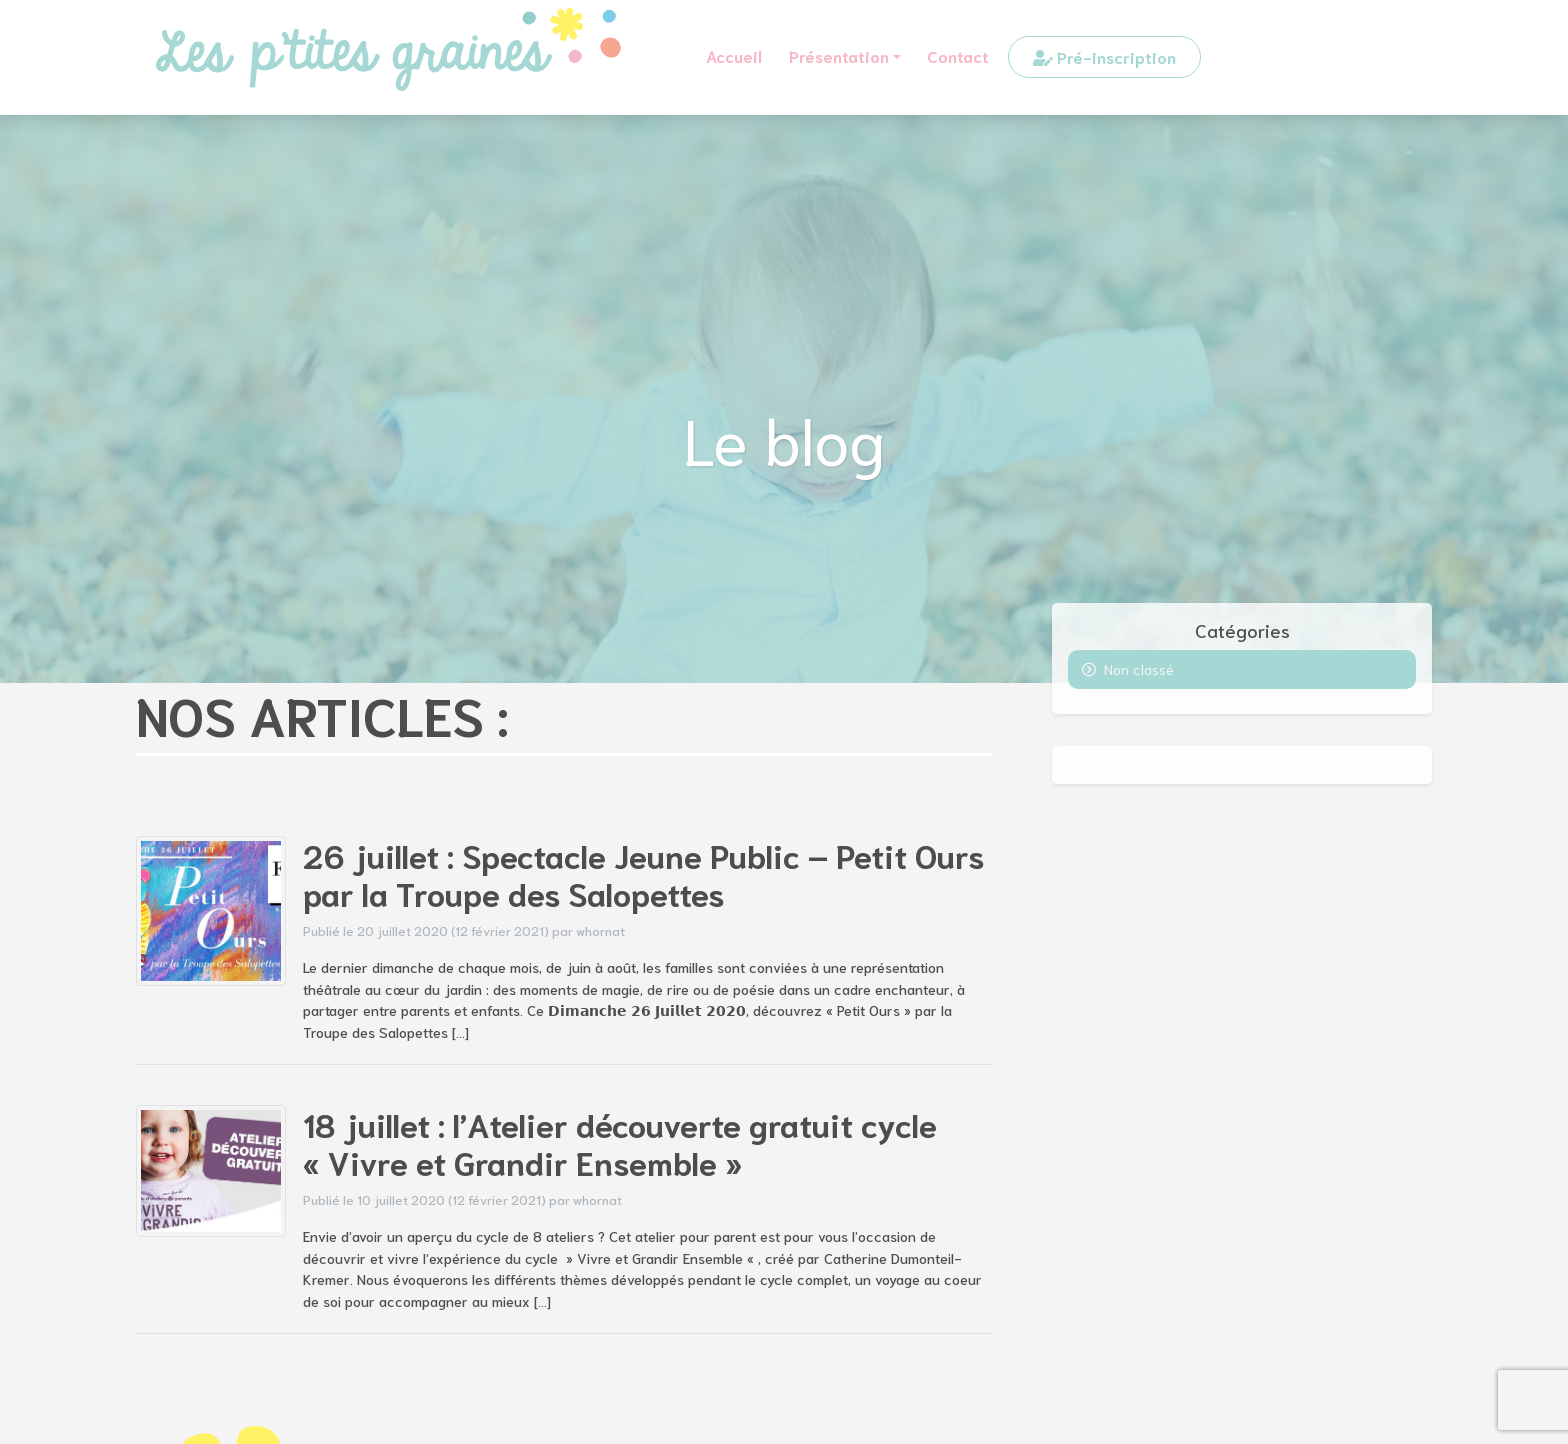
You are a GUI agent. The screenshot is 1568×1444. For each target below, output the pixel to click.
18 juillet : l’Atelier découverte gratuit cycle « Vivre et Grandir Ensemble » (620, 1142)
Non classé (1139, 668)
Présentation (839, 55)
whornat (600, 930)
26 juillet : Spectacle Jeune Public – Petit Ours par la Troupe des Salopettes (643, 873)
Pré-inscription (1104, 56)
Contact (958, 55)
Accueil (734, 55)
